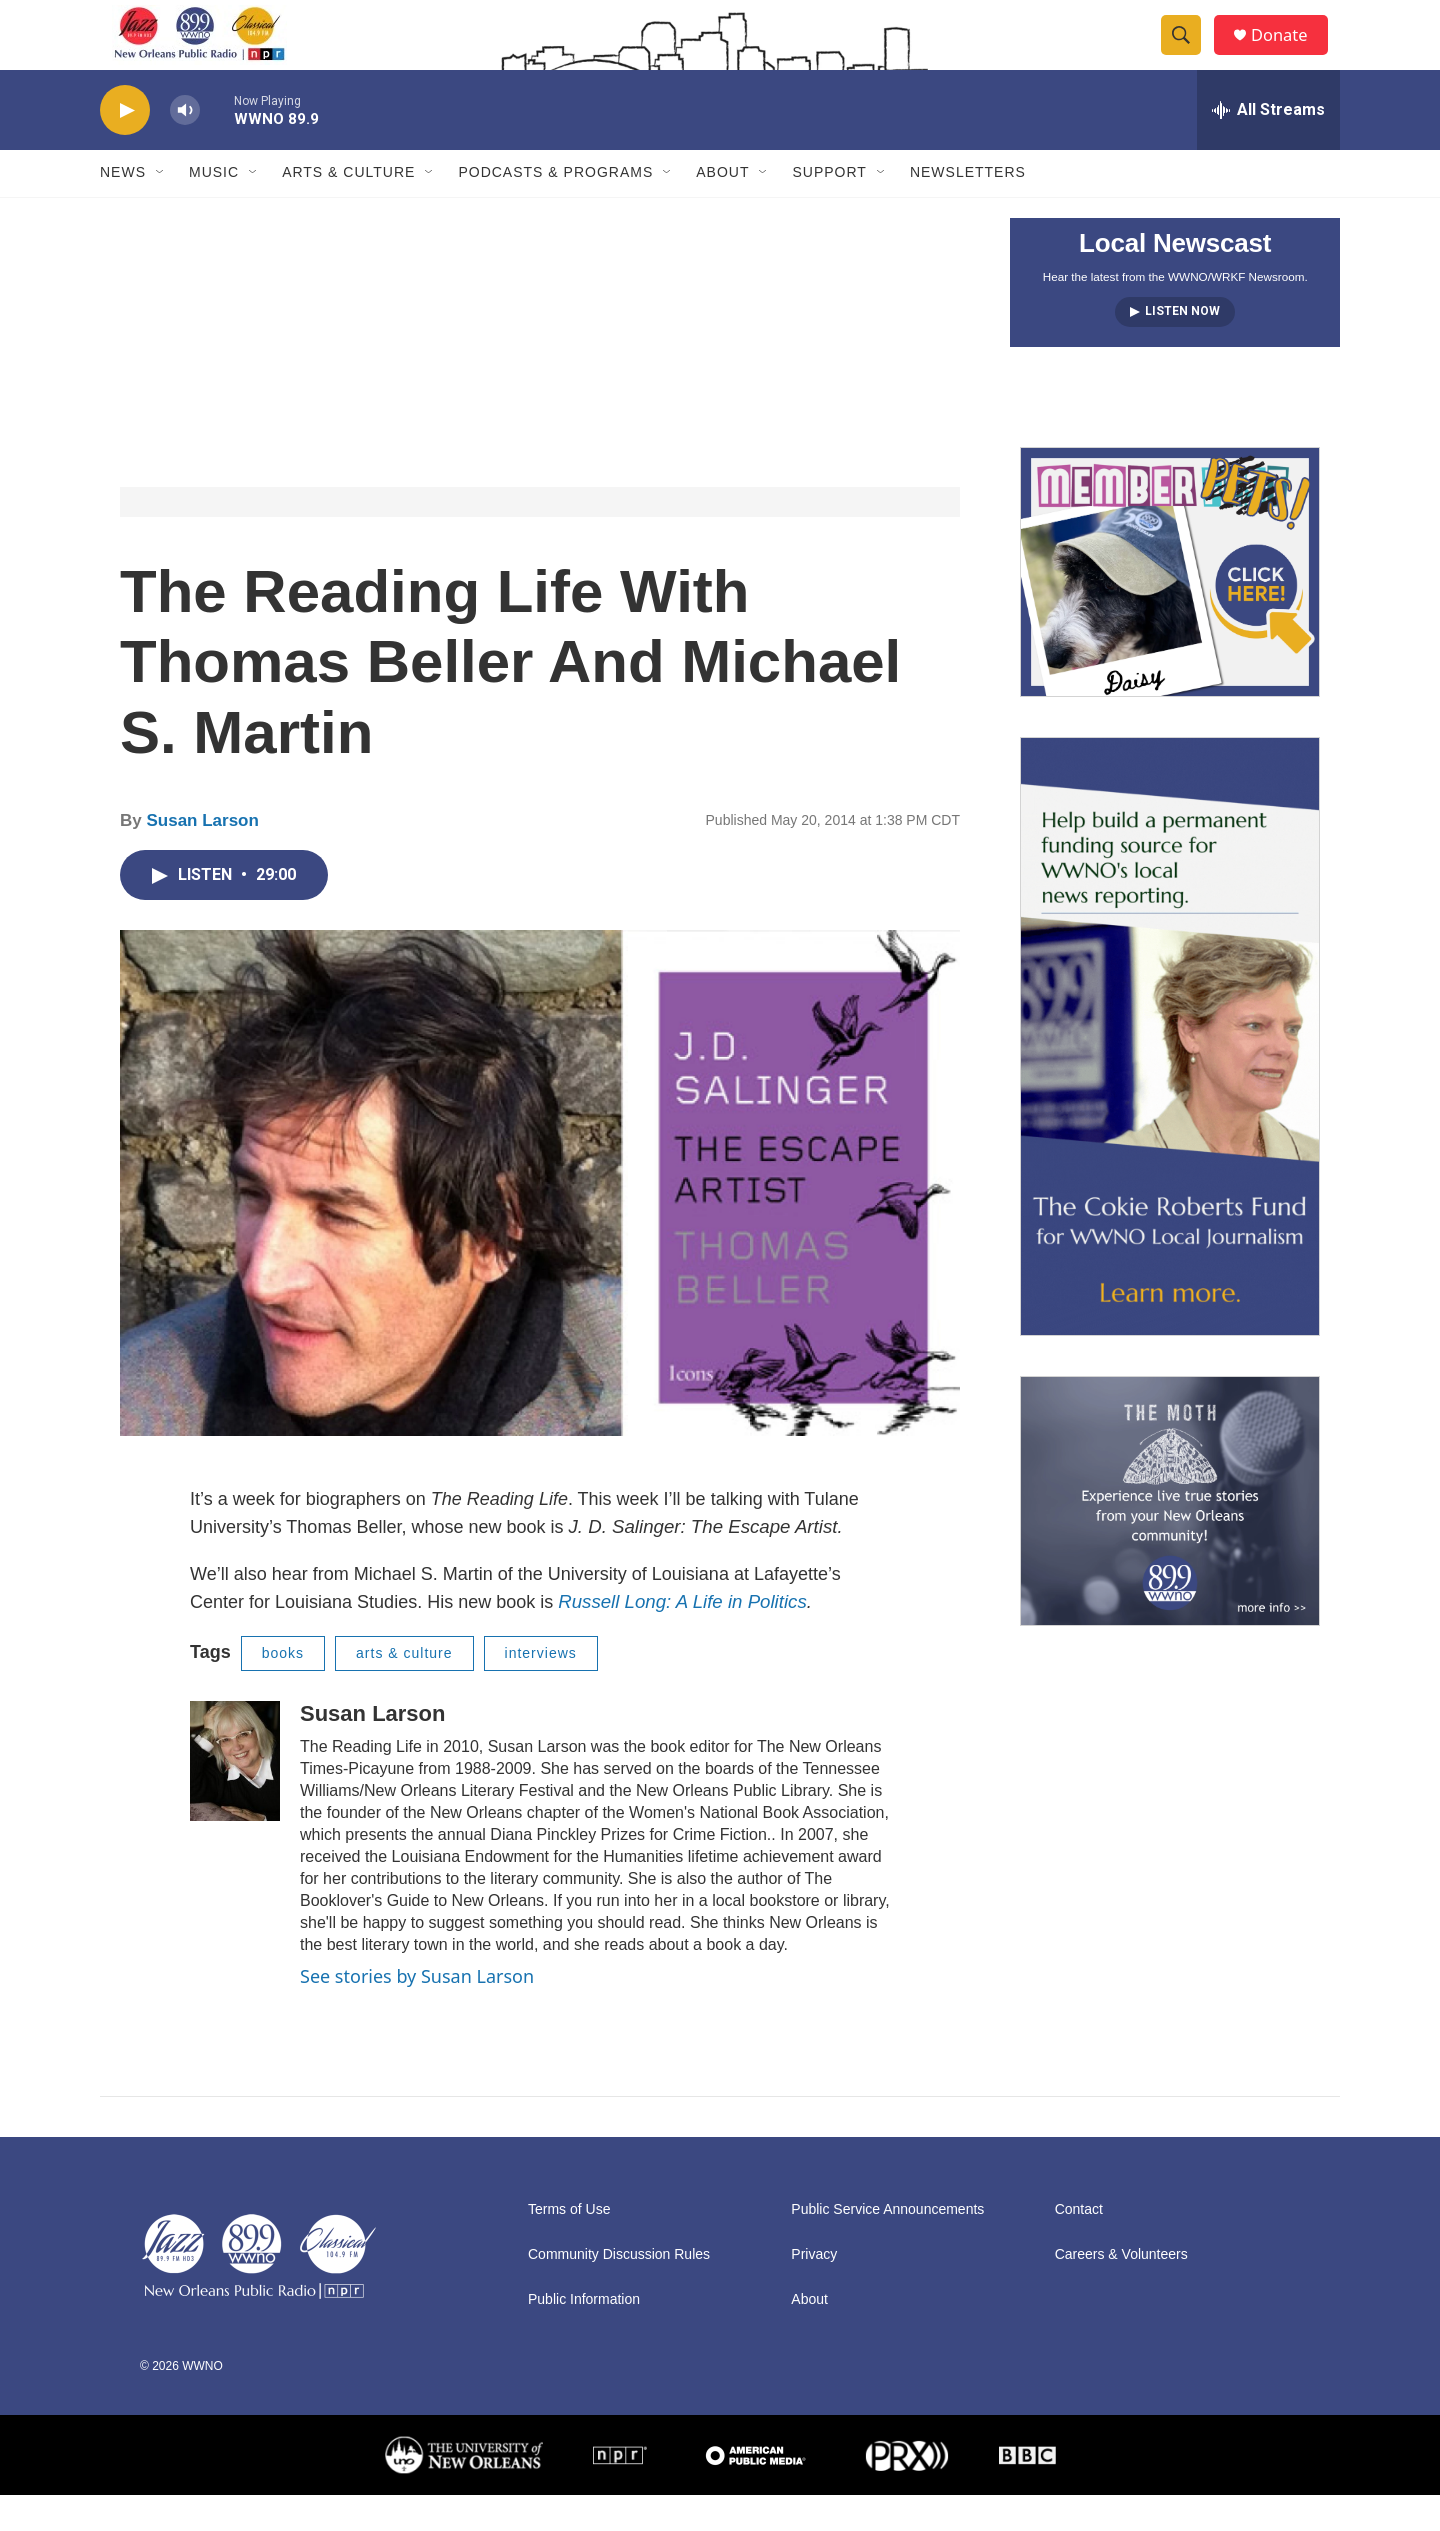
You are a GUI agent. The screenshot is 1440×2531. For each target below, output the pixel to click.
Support (829, 208)
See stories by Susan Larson (417, 2011)
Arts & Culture (348, 208)
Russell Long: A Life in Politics (682, 1636)
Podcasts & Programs (555, 208)
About (722, 208)
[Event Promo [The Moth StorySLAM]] (1170, 1536)
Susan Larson (202, 855)
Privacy (814, 2290)
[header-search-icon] (1188, 53)
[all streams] (1268, 145)
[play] (125, 145)
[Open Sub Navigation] (161, 208)
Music (214, 208)
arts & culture (404, 1688)
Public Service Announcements (887, 2245)
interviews (541, 1688)
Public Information (584, 2335)
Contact (1079, 2245)
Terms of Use (569, 2245)
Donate (1289, 52)
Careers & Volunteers (1121, 2290)
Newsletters (968, 208)
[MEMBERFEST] (1170, 607)
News (123, 208)
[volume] (185, 145)
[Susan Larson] (235, 1796)
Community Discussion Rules (619, 2290)
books (283, 1688)
